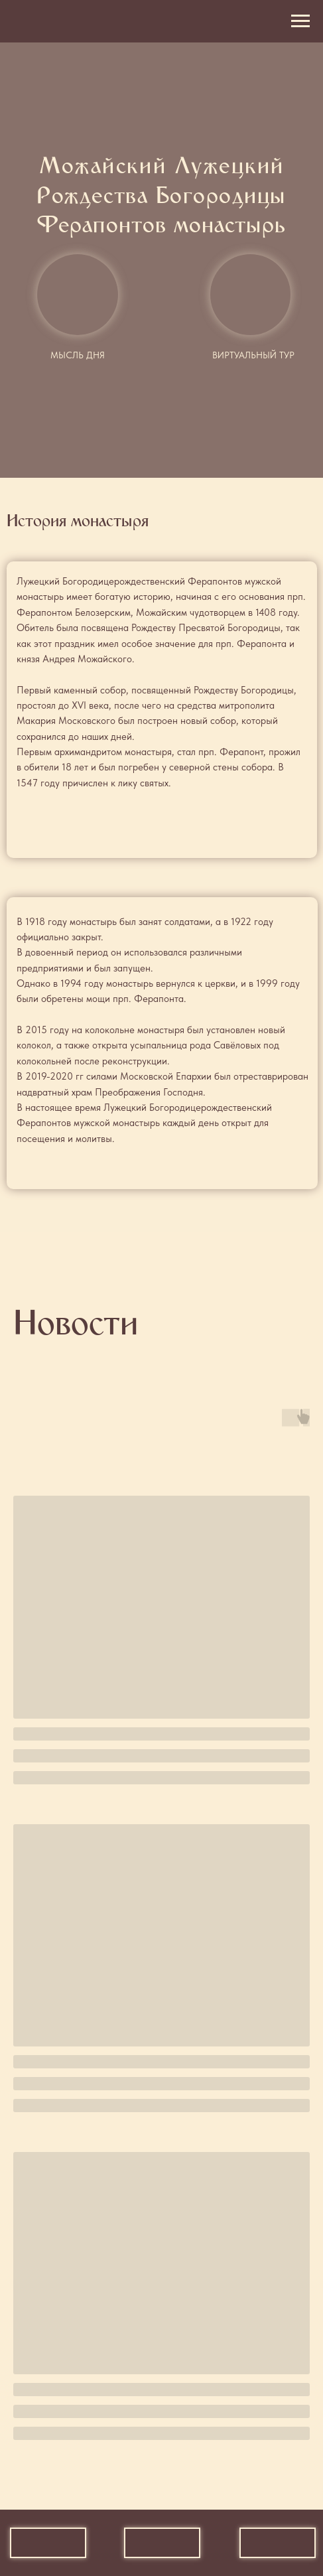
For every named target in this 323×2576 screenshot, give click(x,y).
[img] (250, 294)
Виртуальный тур (253, 355)
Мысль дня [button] (77, 355)
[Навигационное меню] (300, 21)
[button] (77, 294)
